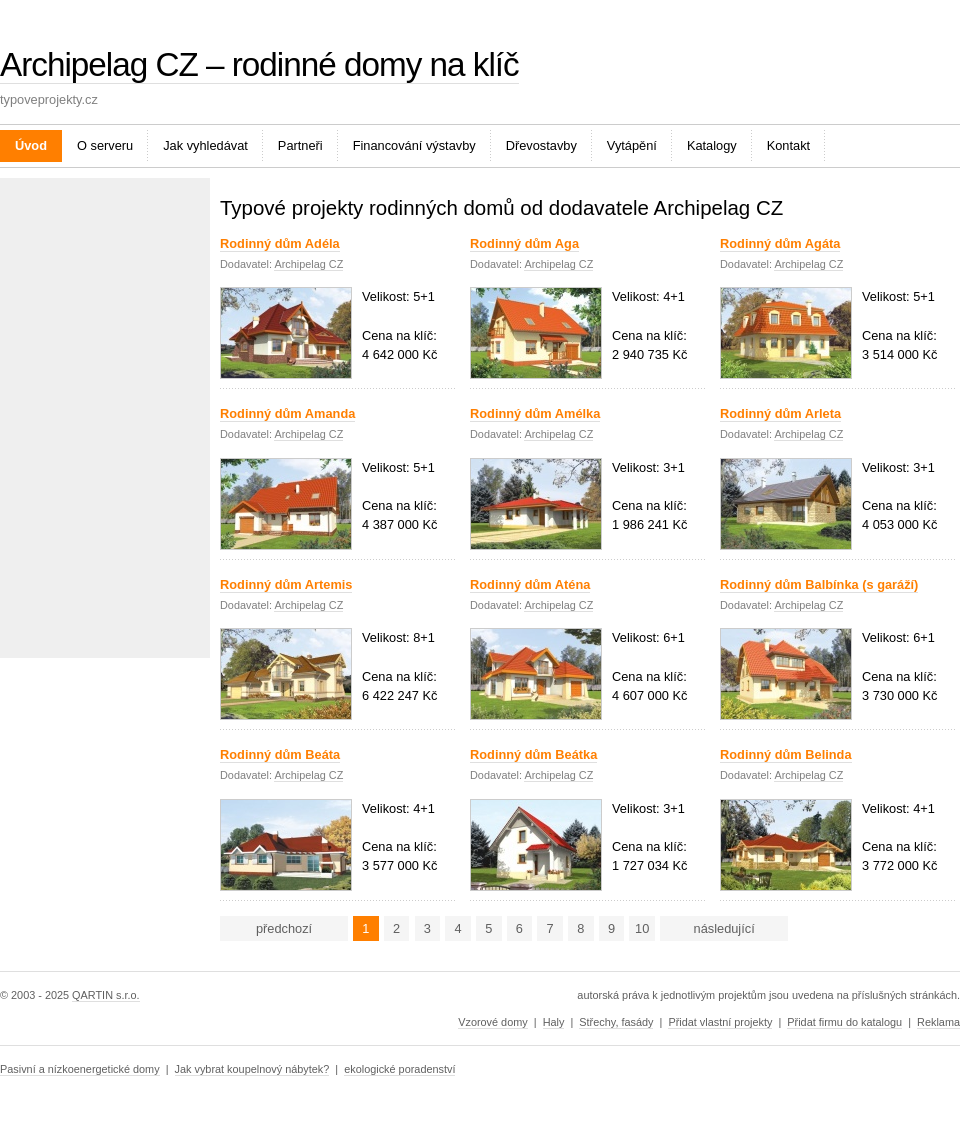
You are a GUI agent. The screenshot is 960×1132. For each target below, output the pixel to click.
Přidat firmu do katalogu (844, 1022)
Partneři (300, 145)
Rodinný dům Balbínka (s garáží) (819, 584)
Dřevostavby (541, 145)
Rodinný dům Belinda (786, 754)
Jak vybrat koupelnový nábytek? (252, 1069)
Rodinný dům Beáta (280, 754)
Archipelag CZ (308, 264)
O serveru (105, 145)
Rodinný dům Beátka (533, 754)
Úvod (31, 145)
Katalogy (712, 145)
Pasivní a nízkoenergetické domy (80, 1069)
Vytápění (632, 145)
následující (724, 928)
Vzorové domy (493, 1022)
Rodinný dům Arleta (780, 413)
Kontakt (788, 145)
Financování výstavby (414, 145)
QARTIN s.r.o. (105, 995)
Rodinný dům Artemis (286, 584)
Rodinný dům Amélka (535, 413)
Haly (554, 1022)
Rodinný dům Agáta (780, 243)
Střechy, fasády (616, 1022)
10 (642, 928)
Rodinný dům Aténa (530, 584)
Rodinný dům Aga (524, 243)
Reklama (938, 1022)
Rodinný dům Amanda (287, 413)
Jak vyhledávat (205, 145)
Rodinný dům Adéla (280, 243)
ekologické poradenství (399, 1069)
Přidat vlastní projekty (720, 1022)
